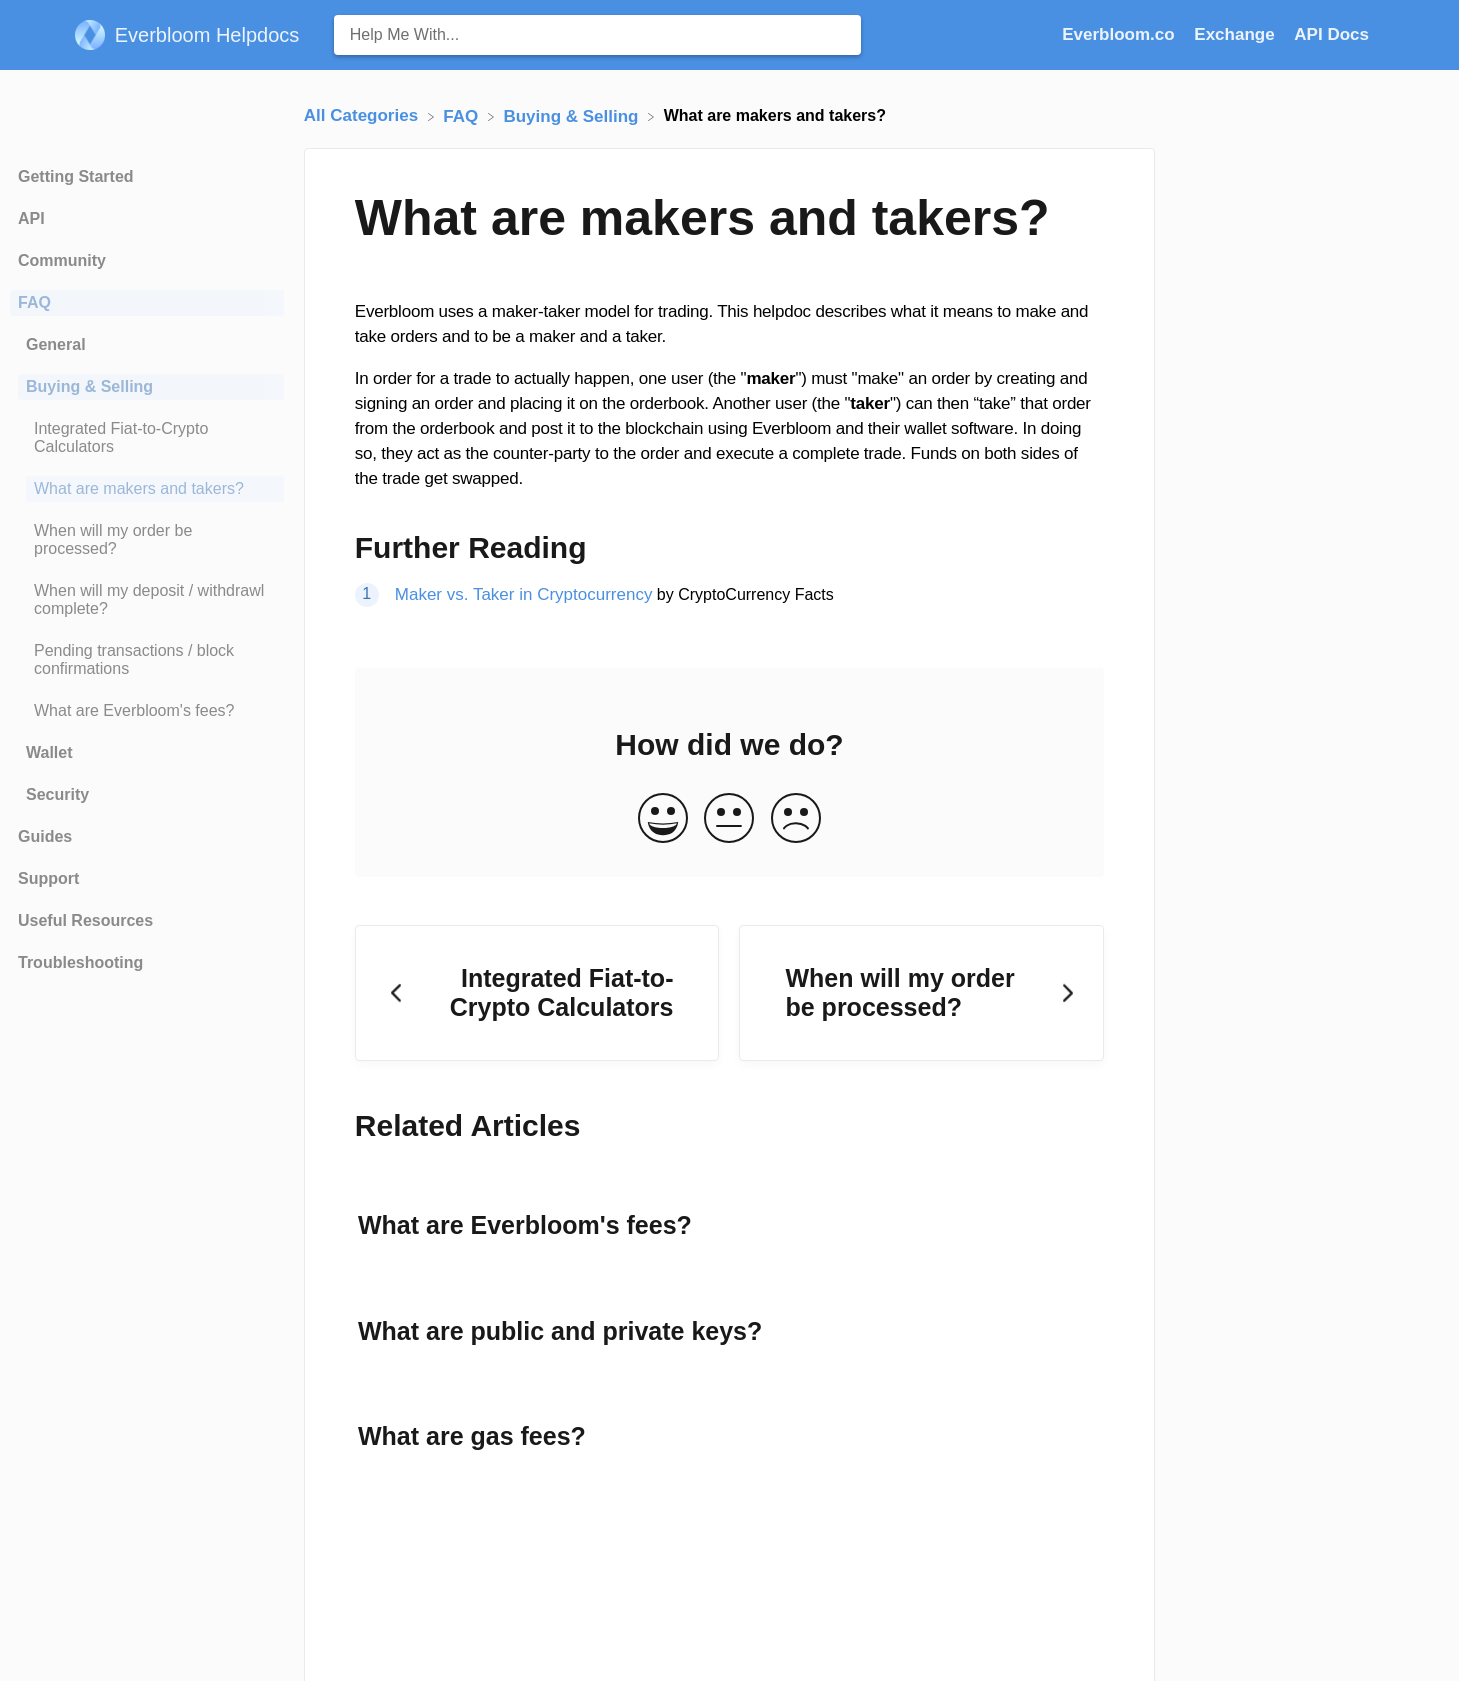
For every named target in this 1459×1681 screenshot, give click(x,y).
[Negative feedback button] (796, 819)
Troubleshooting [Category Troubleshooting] (80, 962)
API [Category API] (31, 218)
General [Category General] (56, 344)
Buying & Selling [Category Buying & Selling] (89, 386)
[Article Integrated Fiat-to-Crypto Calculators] (147, 438)
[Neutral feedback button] (729, 819)
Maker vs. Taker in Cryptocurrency (524, 594)
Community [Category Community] (62, 260)
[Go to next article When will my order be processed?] (921, 993)
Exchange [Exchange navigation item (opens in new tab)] (1236, 34)
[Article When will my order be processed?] (147, 540)
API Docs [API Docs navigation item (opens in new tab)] (1331, 34)
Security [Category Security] (57, 794)
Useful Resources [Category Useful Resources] (85, 920)
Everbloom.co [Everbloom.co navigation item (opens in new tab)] (1120, 34)
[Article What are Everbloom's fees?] (147, 711)
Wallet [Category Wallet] (49, 752)
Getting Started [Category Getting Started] (76, 176)
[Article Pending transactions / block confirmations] (147, 660)
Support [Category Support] (48, 878)
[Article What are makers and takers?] (147, 489)
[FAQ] (463, 115)
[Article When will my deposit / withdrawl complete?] (147, 600)
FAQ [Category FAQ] (34, 302)
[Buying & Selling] (573, 115)
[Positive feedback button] (663, 819)
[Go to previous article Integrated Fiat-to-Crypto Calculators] (537, 993)
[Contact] (1384, 34)
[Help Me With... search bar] (598, 35)
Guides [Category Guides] (45, 836)
